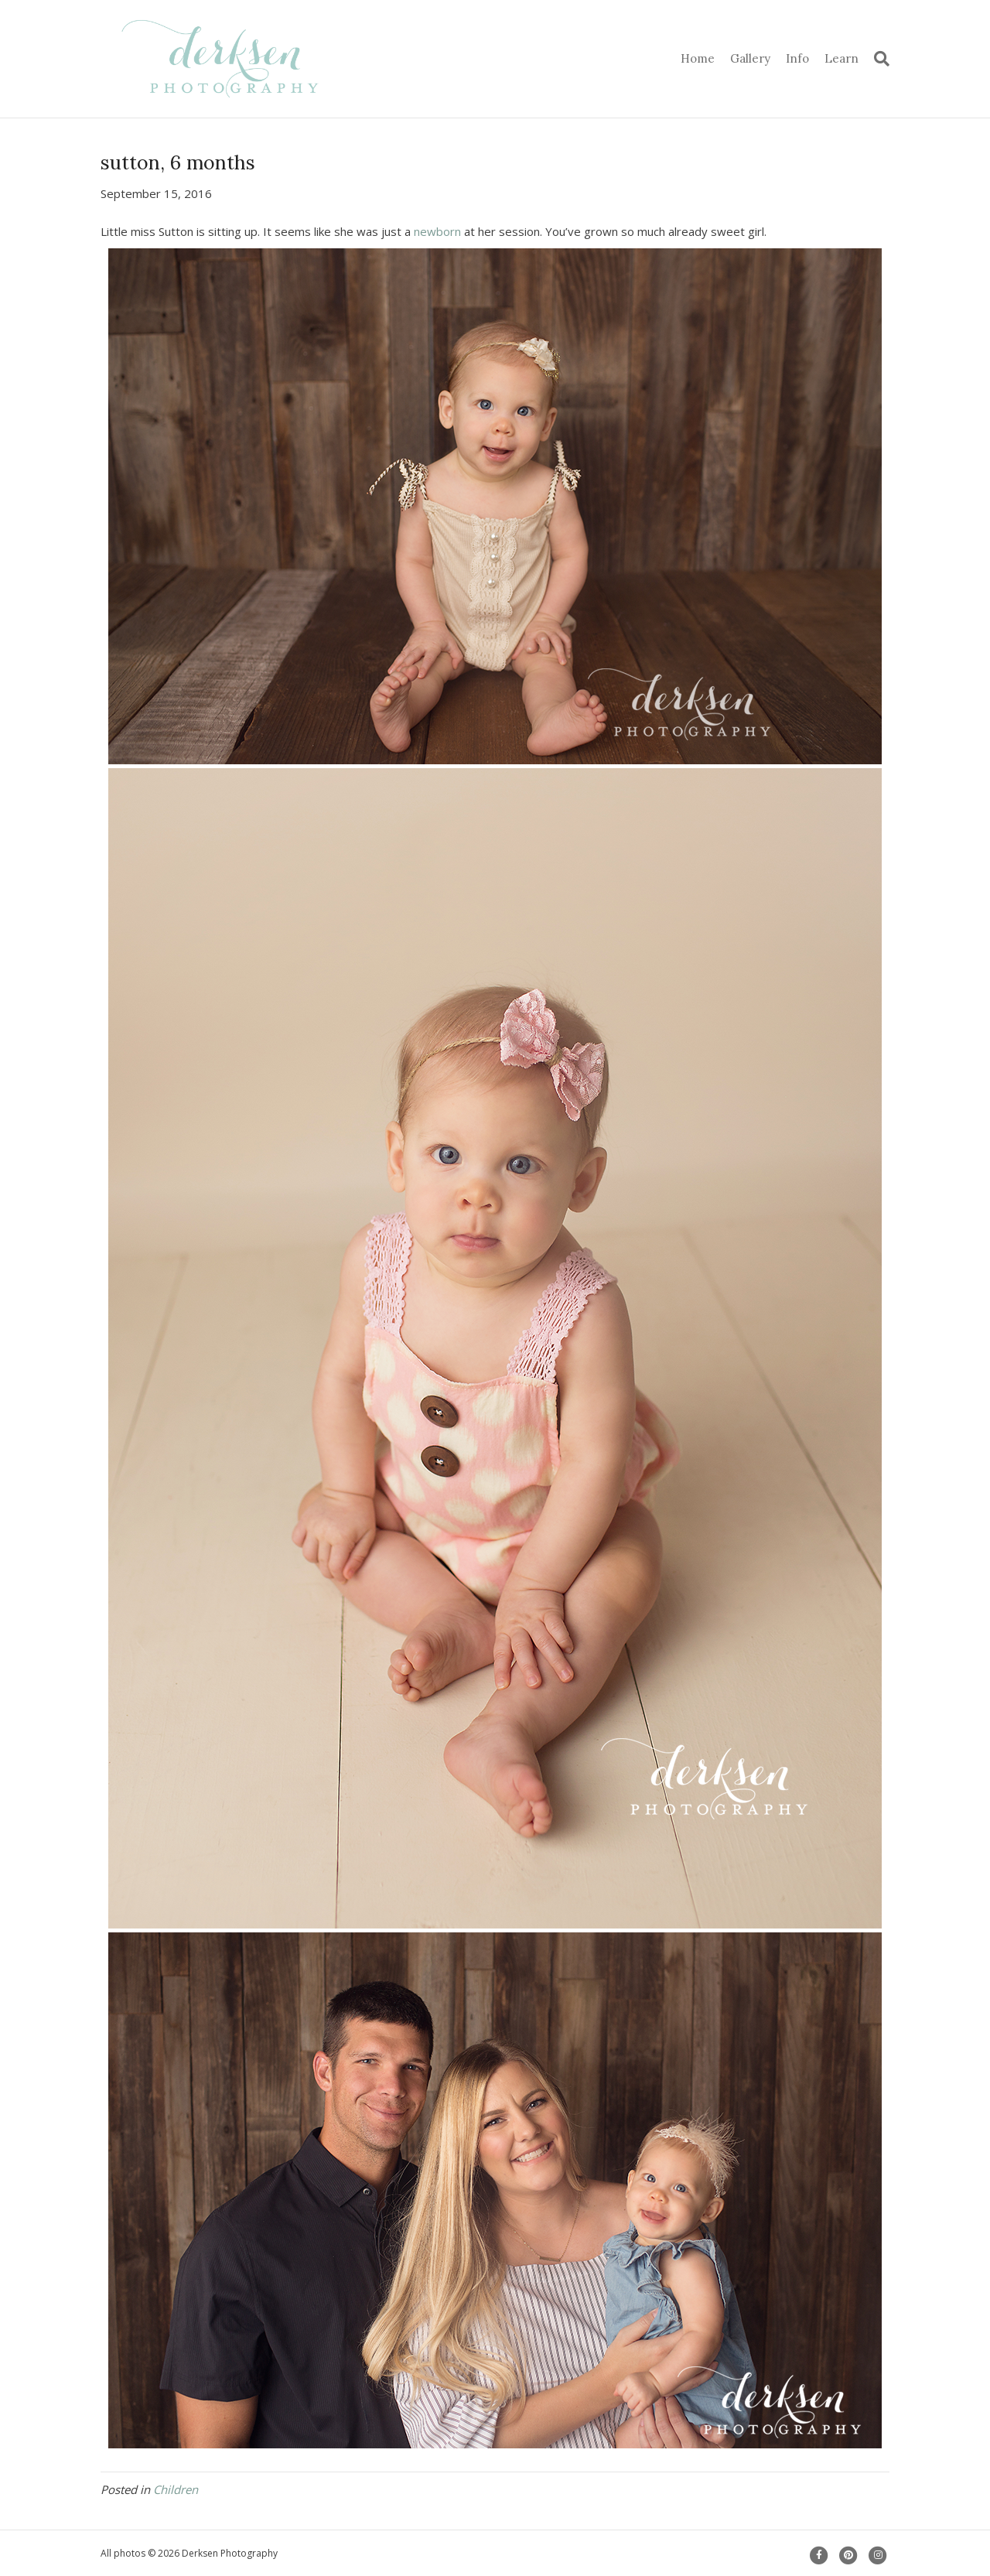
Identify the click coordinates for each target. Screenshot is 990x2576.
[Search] (877, 59)
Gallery (750, 58)
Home (698, 58)
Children (175, 2489)
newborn (437, 231)
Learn (841, 58)
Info (797, 58)
